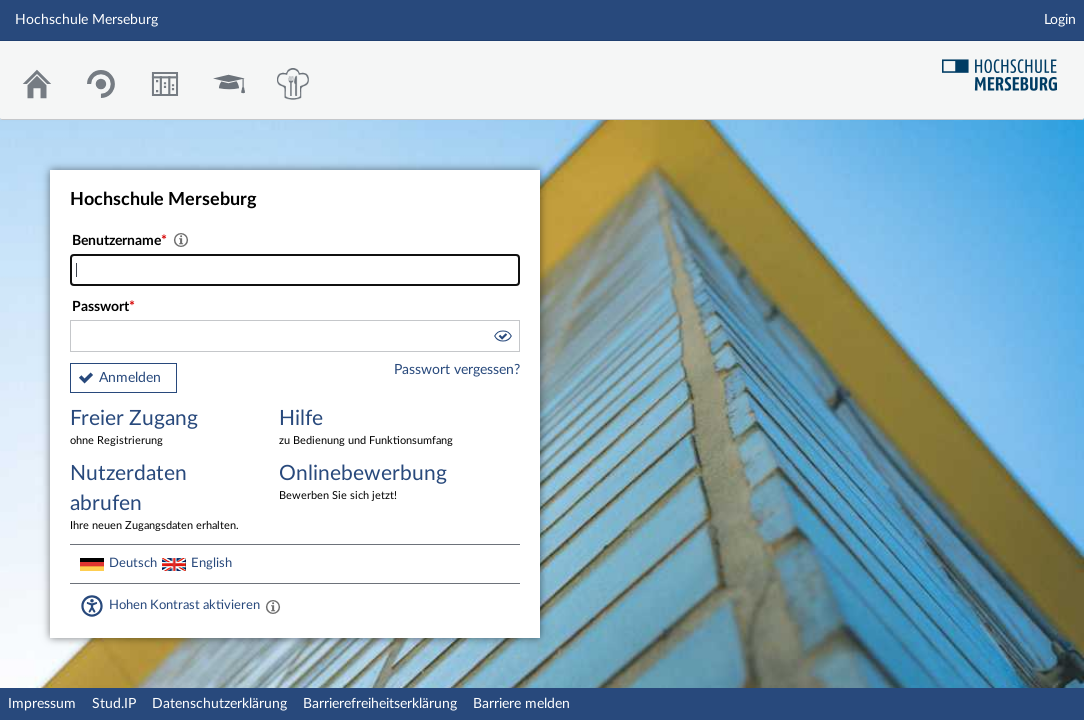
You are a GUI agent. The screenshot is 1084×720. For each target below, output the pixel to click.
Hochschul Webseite (1007, 67)
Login (1060, 20)
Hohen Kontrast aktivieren (184, 605)
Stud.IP (114, 704)
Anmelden (130, 378)
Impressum (42, 704)
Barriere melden (521, 704)
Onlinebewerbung (369, 483)
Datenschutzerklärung (219, 704)
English (211, 563)
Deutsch (133, 563)
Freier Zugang (160, 428)
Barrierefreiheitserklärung (380, 704)
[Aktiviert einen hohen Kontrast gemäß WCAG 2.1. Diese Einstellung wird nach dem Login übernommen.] (273, 606)
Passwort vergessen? (457, 370)
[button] (502, 339)
